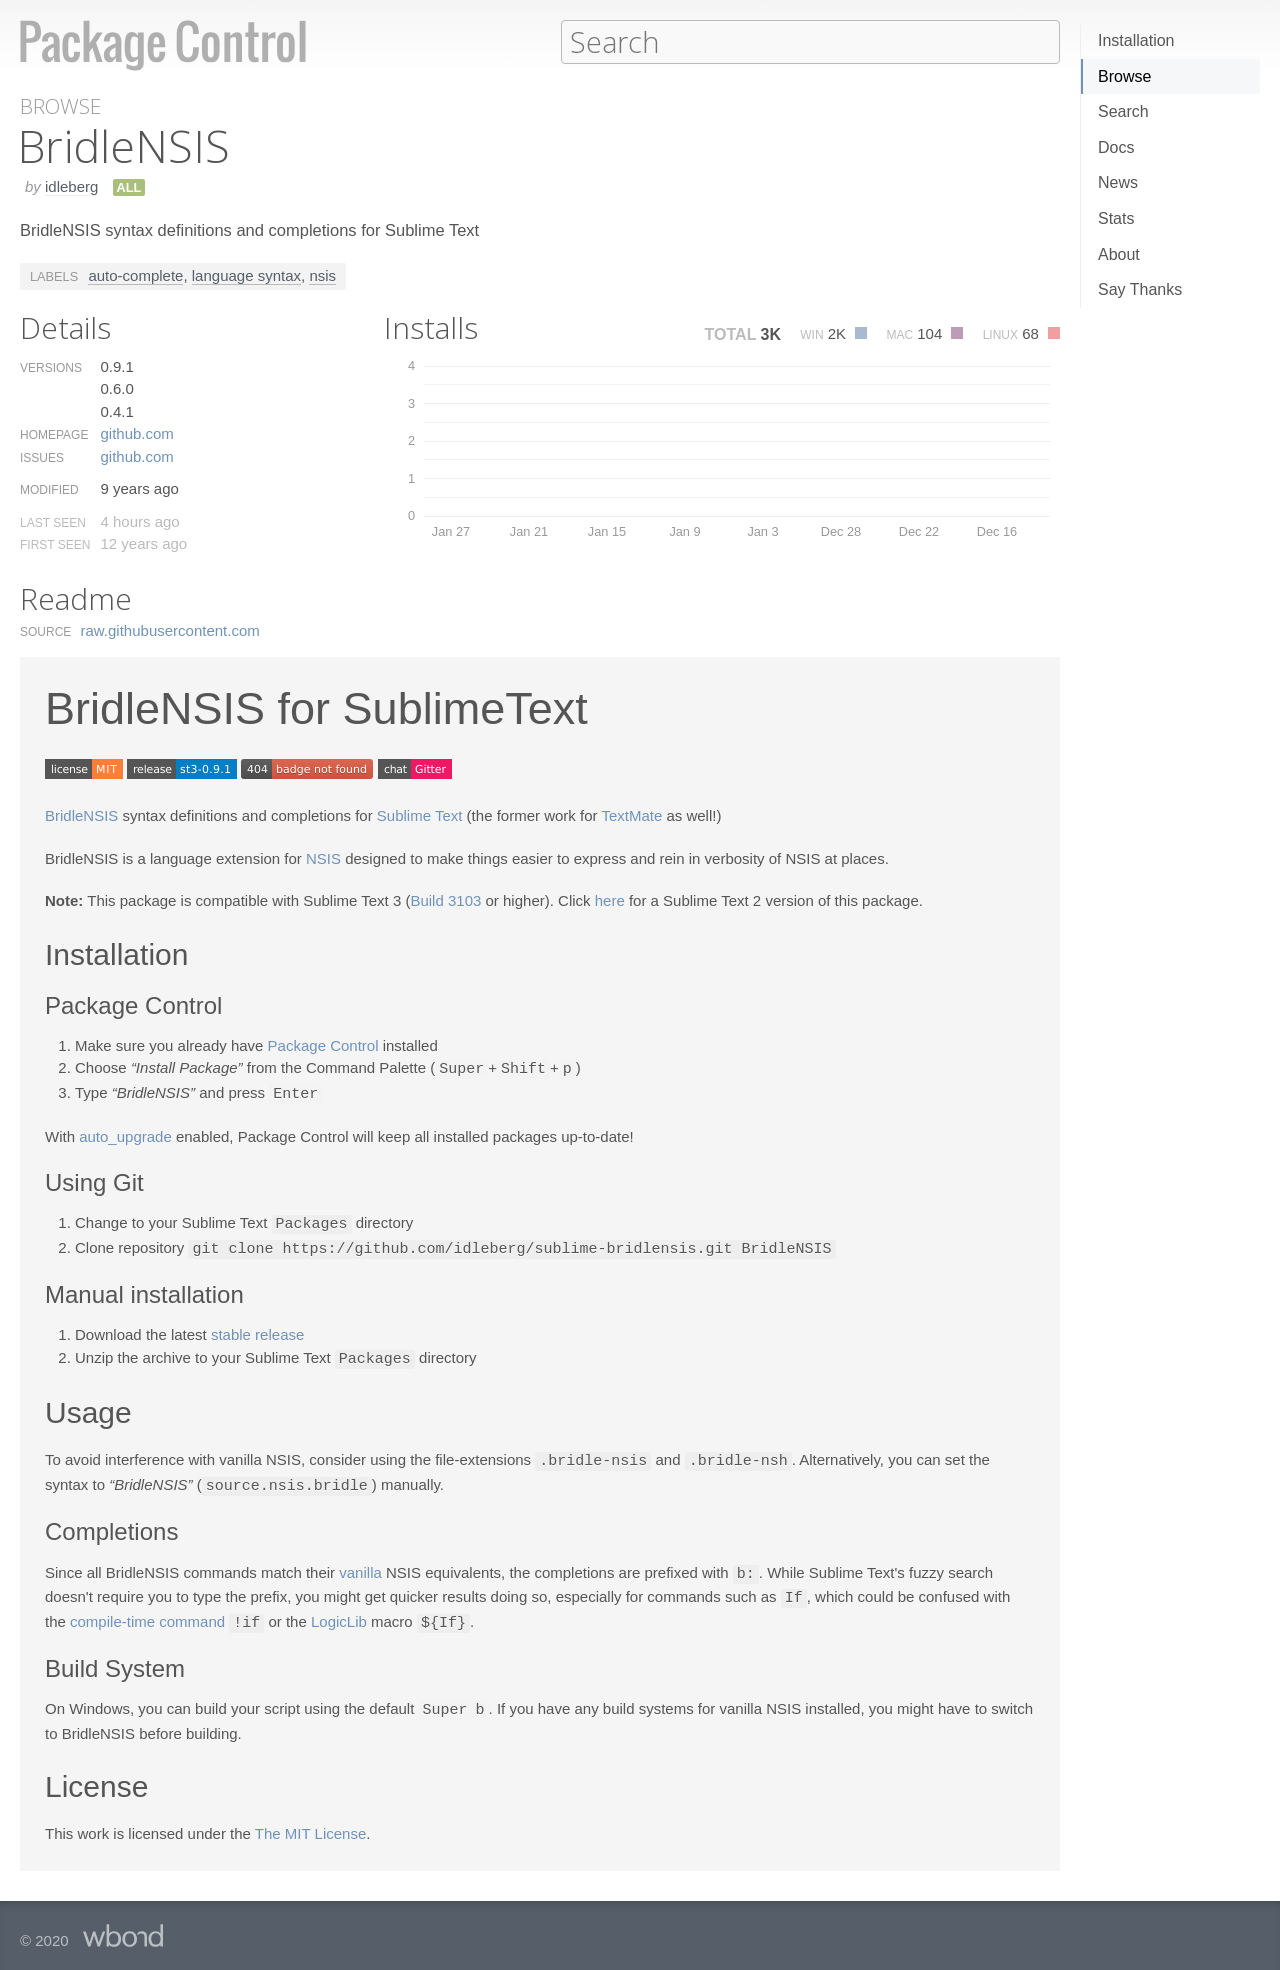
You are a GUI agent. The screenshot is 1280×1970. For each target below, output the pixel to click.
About (1119, 254)
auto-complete (135, 274)
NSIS (323, 857)
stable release (257, 1329)
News (1118, 182)
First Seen (55, 544)
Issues (42, 457)
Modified (49, 489)
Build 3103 (445, 899)
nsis (322, 274)
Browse (1124, 76)
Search (1123, 111)
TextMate (631, 814)
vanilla (360, 1565)
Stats (1116, 218)
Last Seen (53, 522)
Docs (1116, 147)
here (610, 899)
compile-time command (147, 1612)
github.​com (136, 432)
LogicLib (339, 1612)
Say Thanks (1140, 289)
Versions (51, 367)
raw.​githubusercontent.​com (170, 629)
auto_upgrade (125, 1133)
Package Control (323, 1044)
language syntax (246, 274)
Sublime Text (420, 814)
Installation (1136, 40)
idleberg (71, 185)
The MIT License (310, 1821)
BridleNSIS (81, 814)
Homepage (54, 434)
